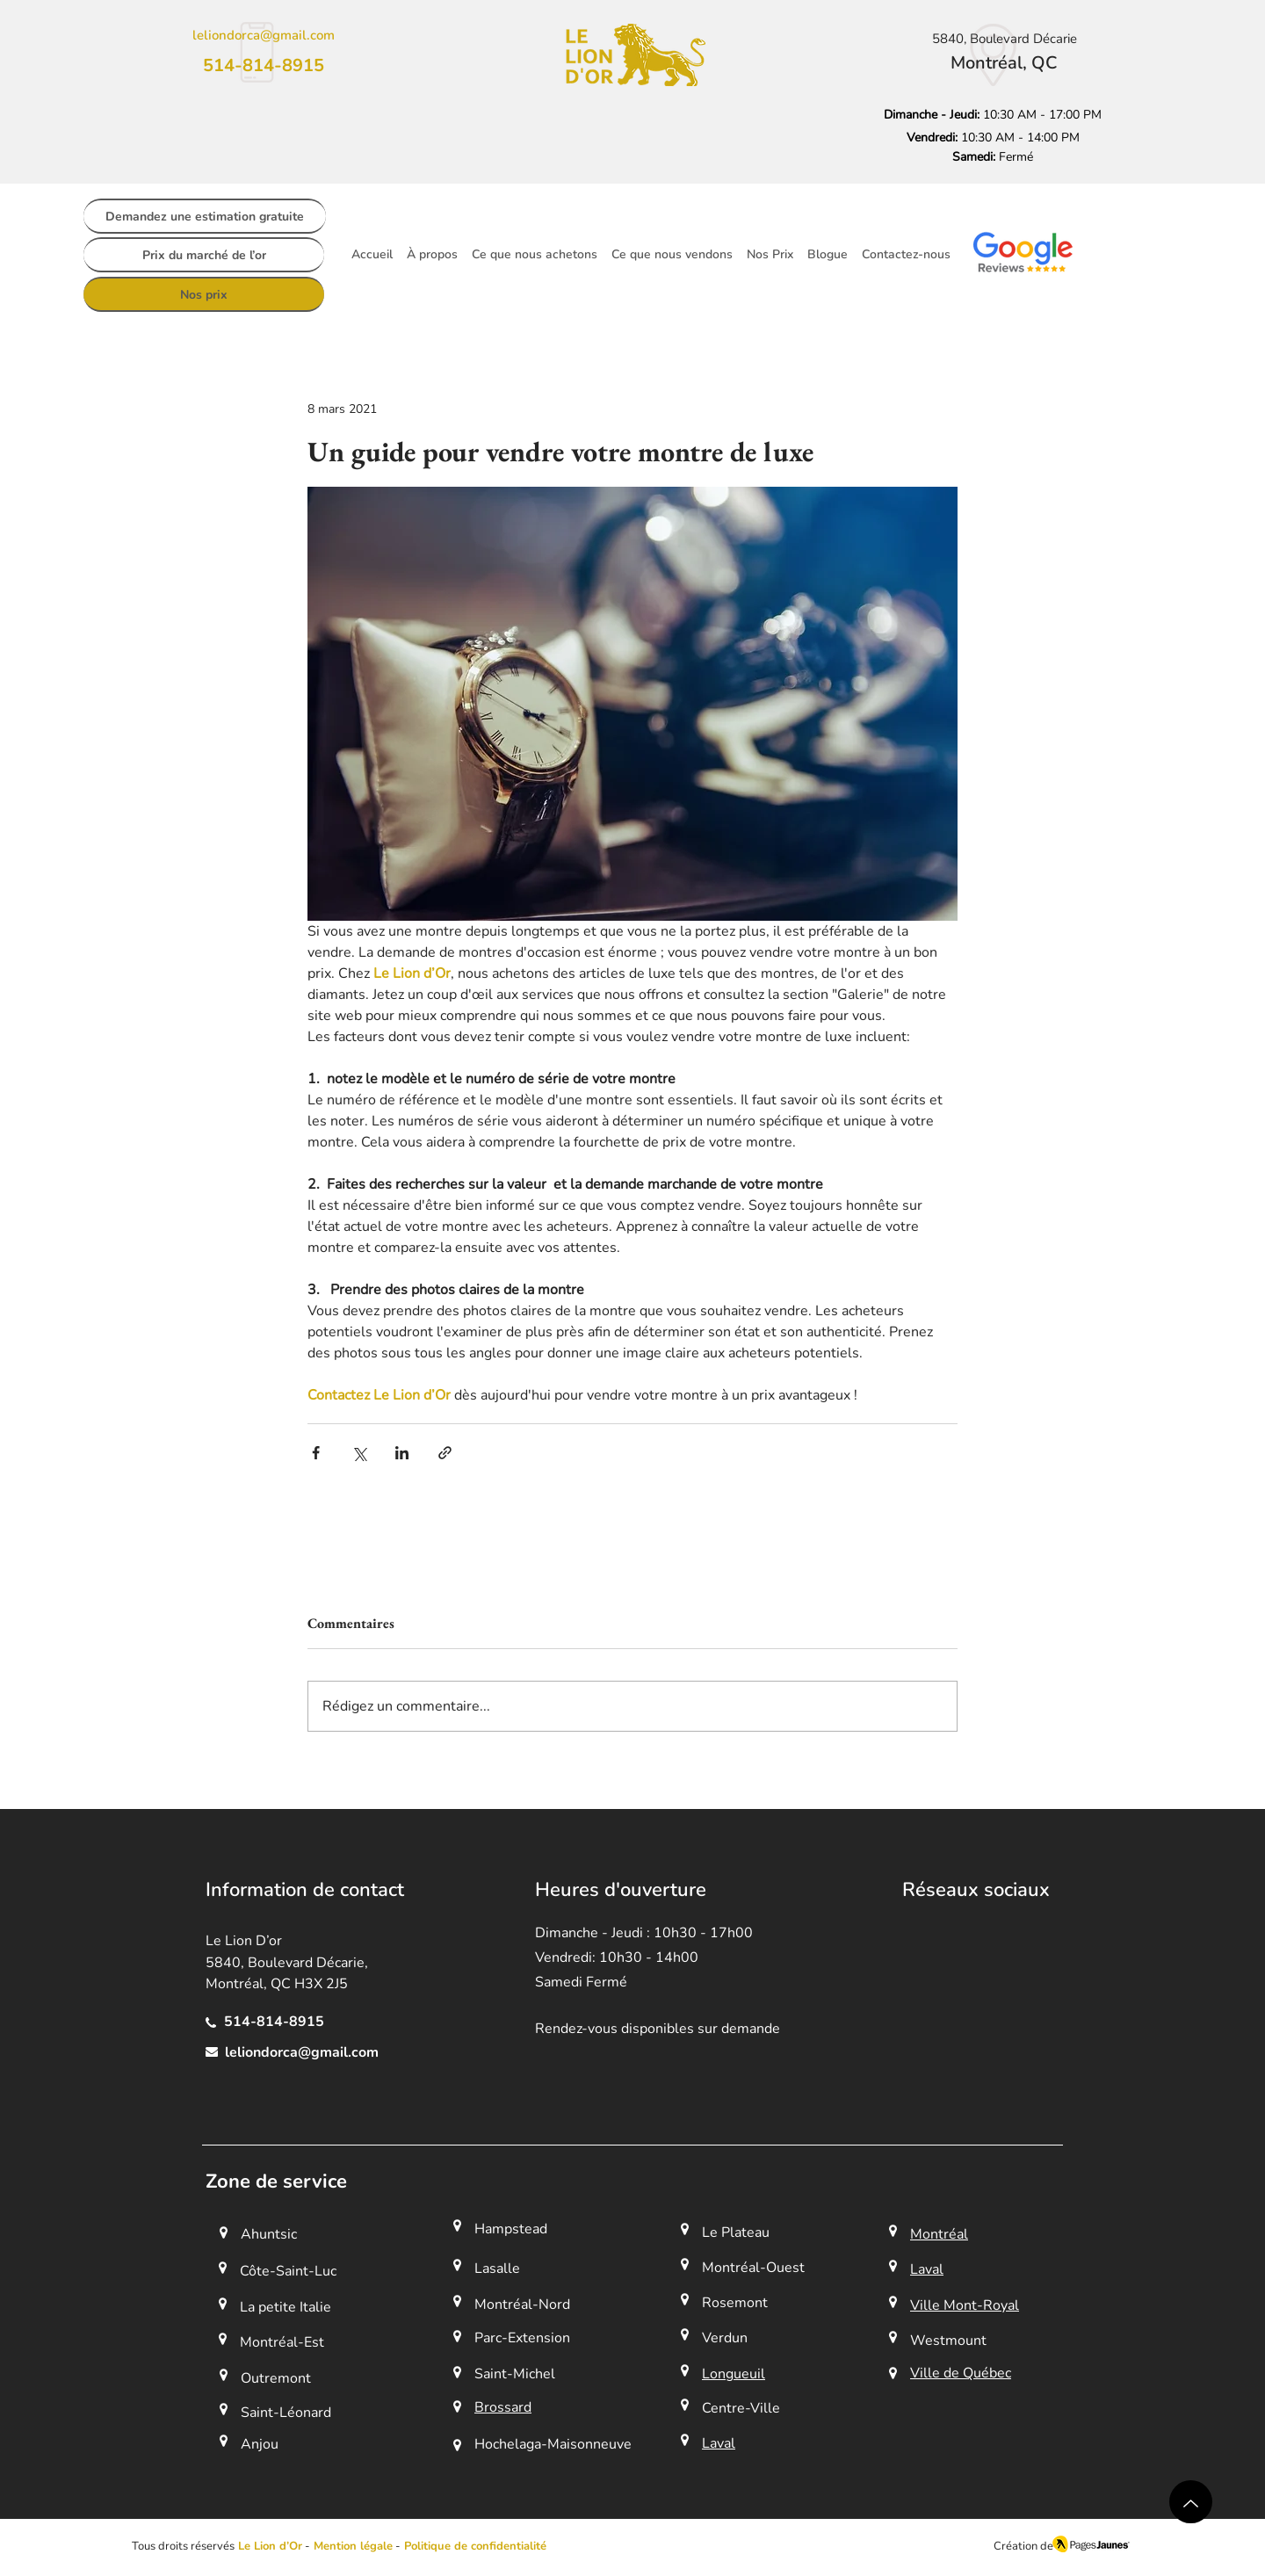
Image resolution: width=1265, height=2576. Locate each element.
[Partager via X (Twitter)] (359, 1452)
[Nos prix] (203, 294)
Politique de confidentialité (475, 2546)
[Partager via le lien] (445, 1452)
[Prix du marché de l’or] (203, 254)
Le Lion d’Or (270, 2546)
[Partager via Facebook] (315, 1452)
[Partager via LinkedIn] (402, 1452)
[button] (351, 2546)
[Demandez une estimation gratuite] (204, 216)
